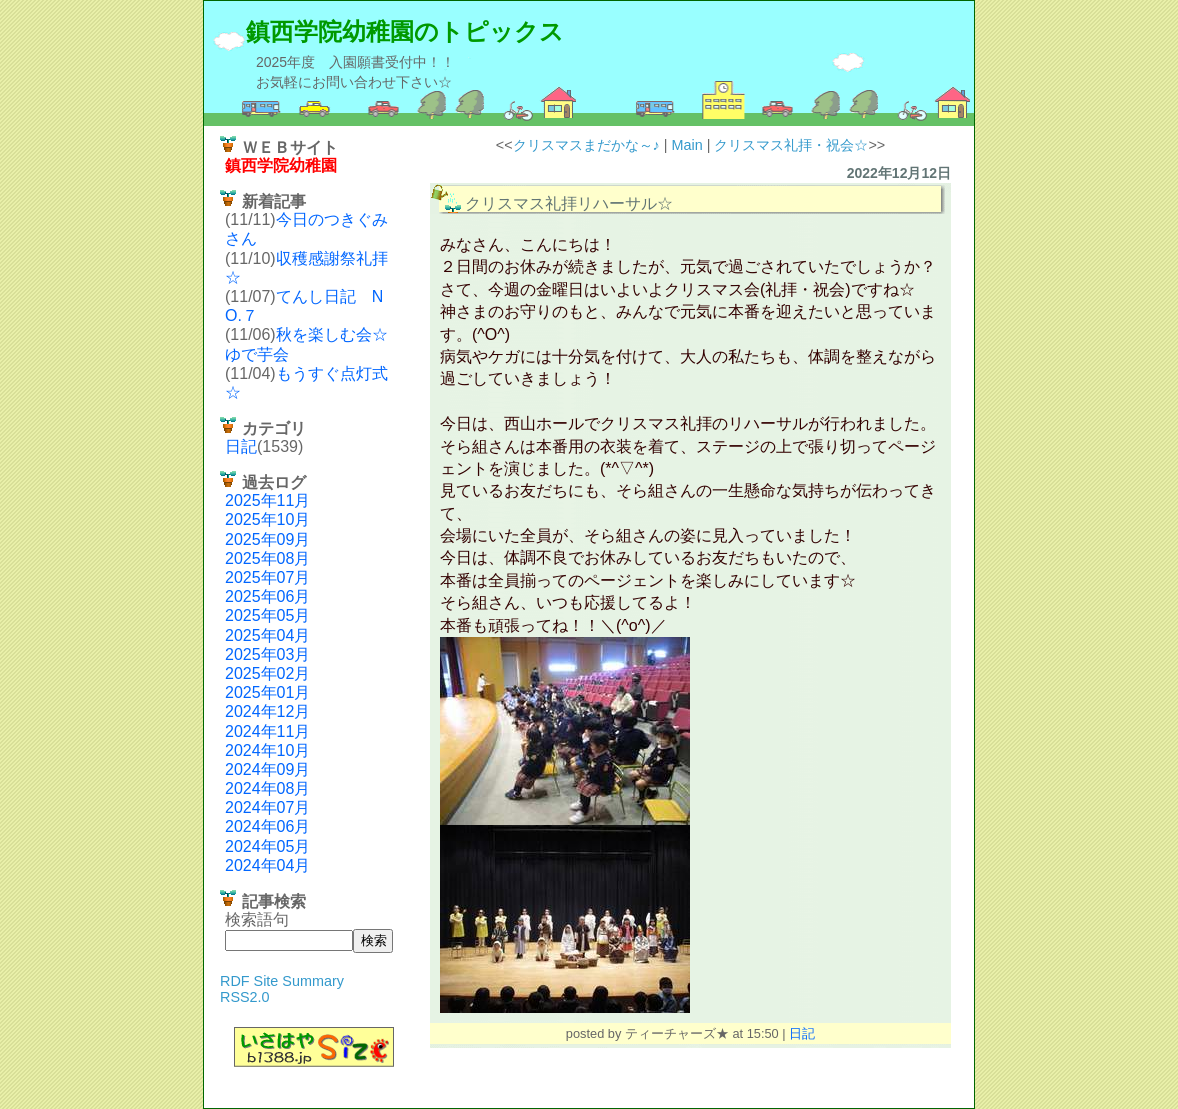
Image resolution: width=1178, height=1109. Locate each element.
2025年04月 (267, 635)
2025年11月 (267, 500)
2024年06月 (267, 826)
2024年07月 (267, 807)
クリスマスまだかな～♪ (586, 145)
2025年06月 (267, 596)
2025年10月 (267, 519)
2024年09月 (267, 769)
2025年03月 (267, 654)
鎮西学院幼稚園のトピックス (405, 31)
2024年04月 (267, 865)
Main (687, 145)
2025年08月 (267, 558)
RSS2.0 (245, 997)
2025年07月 (267, 577)
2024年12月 (267, 711)
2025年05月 (267, 615)
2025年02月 (267, 673)
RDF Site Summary (282, 981)
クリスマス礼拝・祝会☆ (791, 145)
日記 (241, 446)
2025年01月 (267, 692)
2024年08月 (267, 788)
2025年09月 (267, 539)
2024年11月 (267, 731)
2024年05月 (267, 846)
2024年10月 (267, 750)
